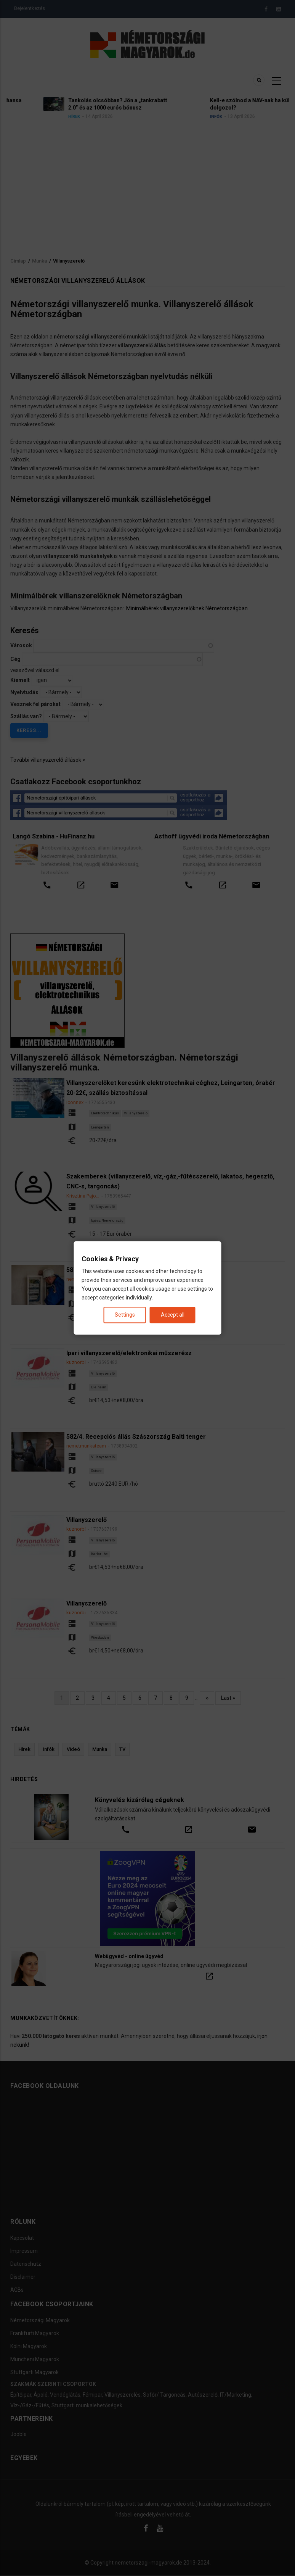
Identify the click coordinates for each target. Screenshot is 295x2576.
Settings (125, 1315)
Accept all (172, 1315)
